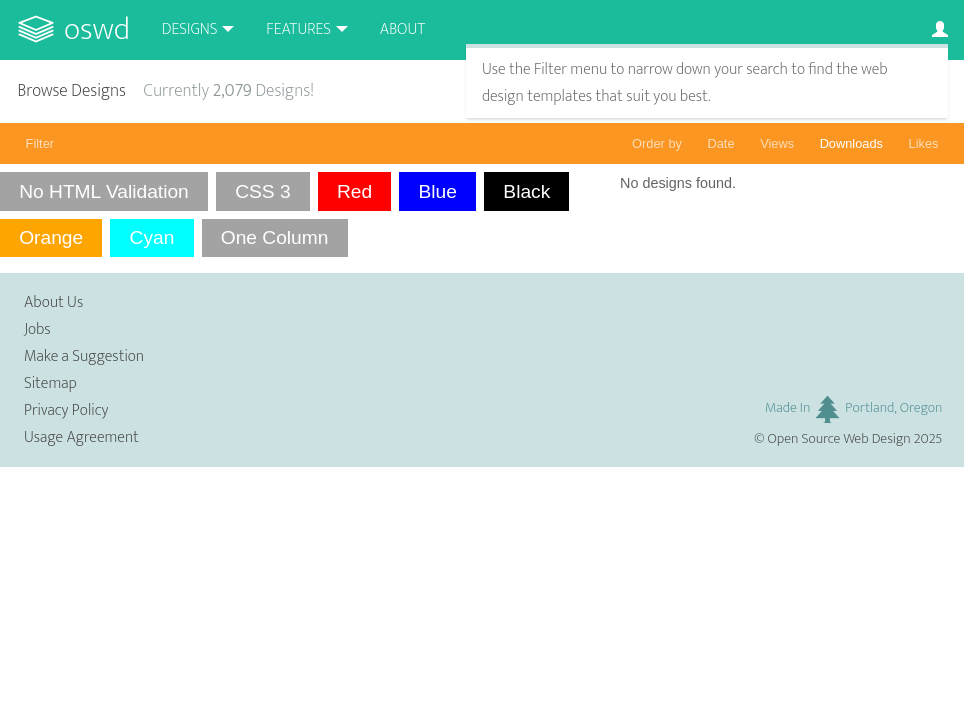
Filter (40, 143)
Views (777, 143)
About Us (53, 302)
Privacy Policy (66, 410)
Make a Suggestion (84, 356)
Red (354, 191)
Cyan (152, 237)
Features (298, 29)
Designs (190, 29)
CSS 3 (262, 191)
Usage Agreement (81, 437)
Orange (51, 237)
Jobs (37, 329)
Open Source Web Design (839, 439)
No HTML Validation (104, 191)
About (402, 29)
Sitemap (50, 383)
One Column (275, 237)
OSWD (97, 29)
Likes (924, 143)
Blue (438, 191)
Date (721, 143)
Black (526, 191)
